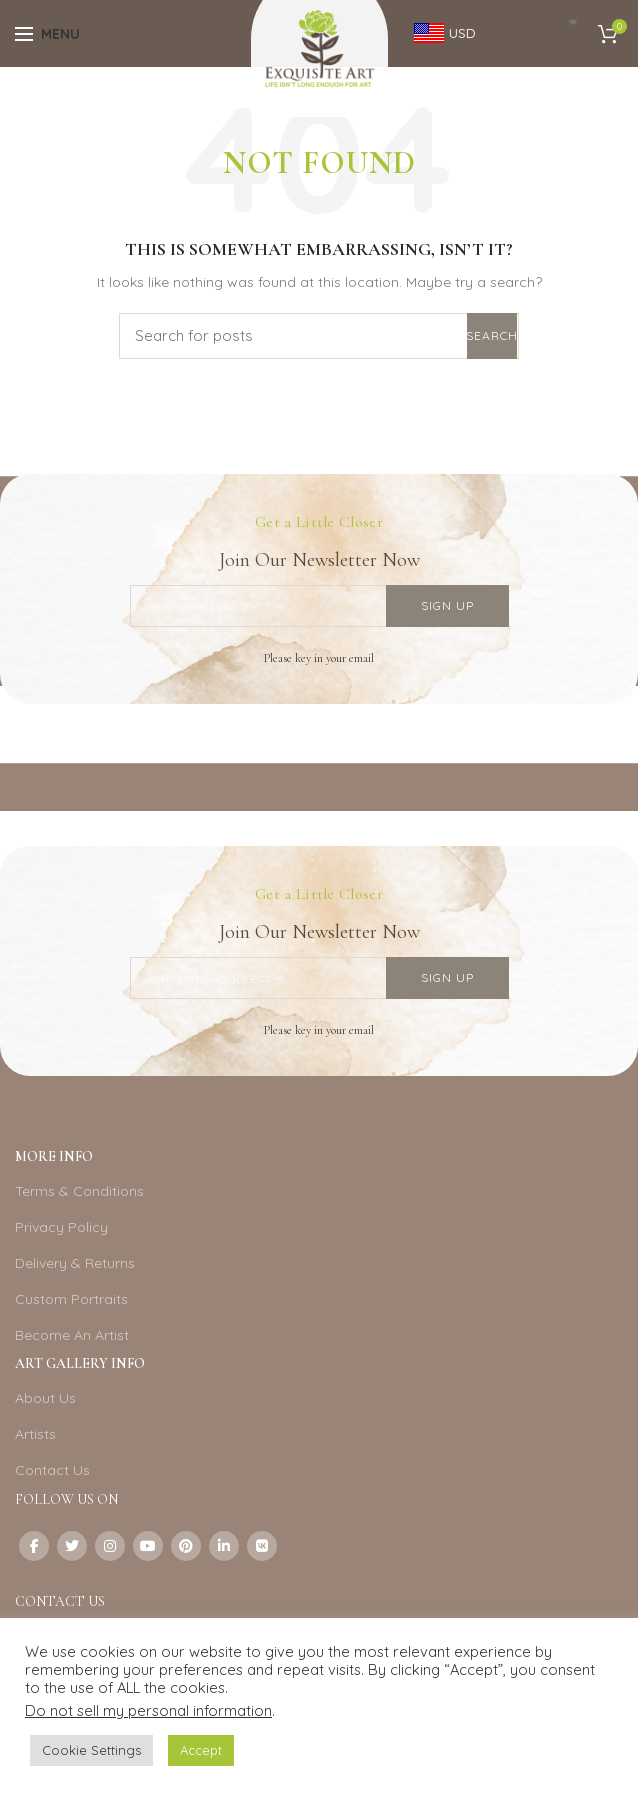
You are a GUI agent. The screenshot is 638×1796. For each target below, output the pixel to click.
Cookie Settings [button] (91, 1750)
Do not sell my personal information (148, 1710)
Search (492, 335)
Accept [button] (201, 1750)
